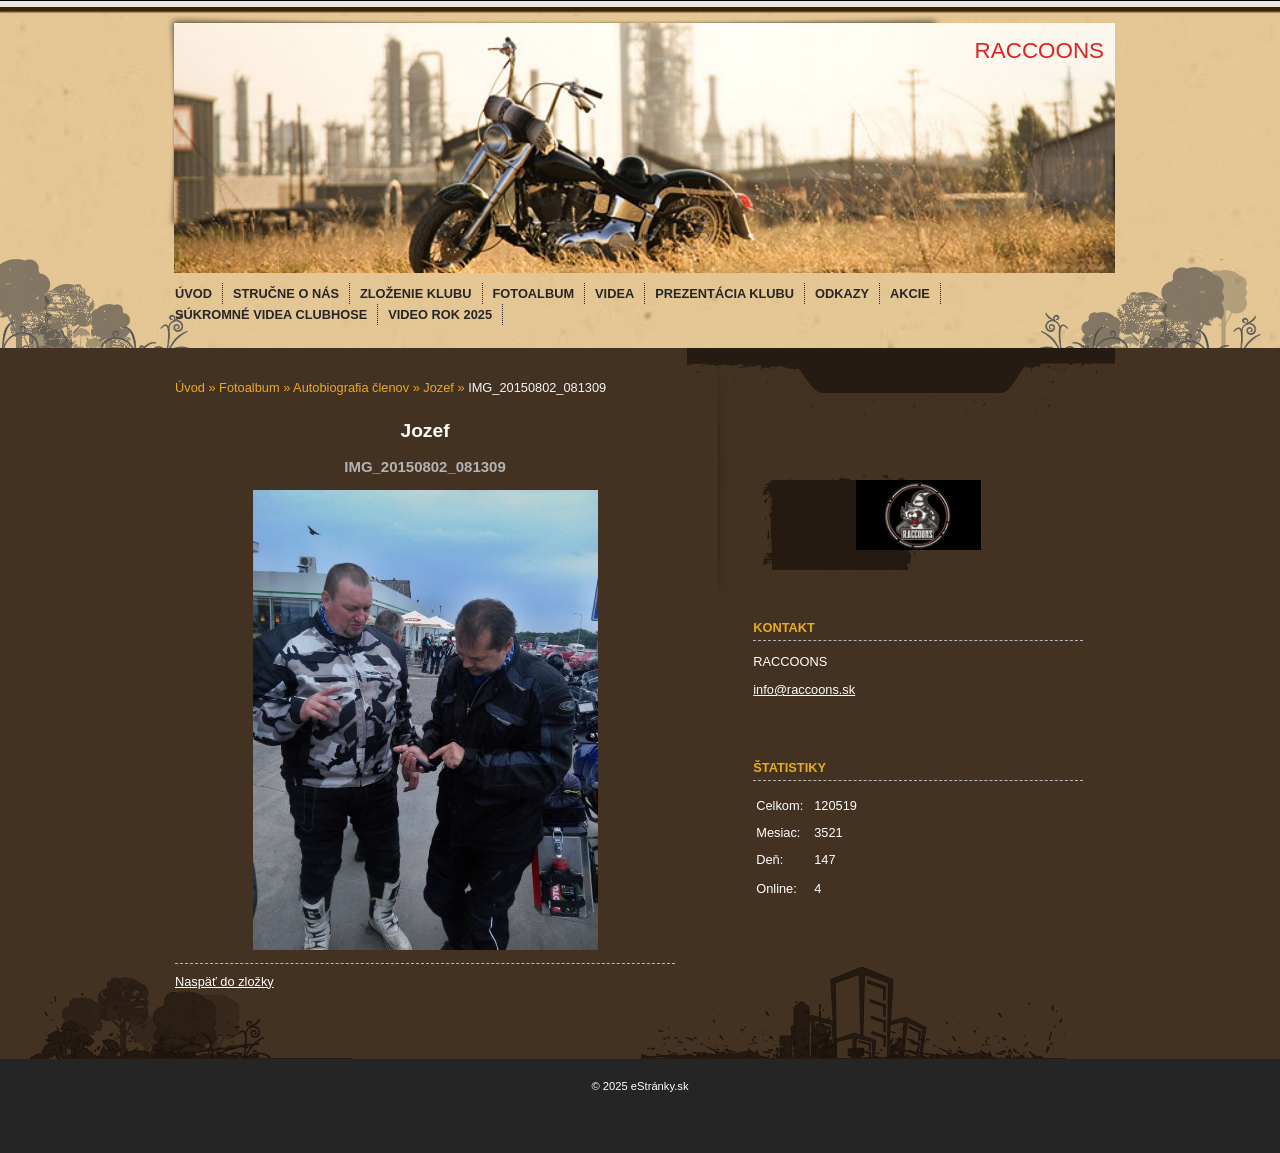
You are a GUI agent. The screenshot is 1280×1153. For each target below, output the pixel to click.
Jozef (438, 387)
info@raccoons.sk (804, 689)
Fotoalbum (249, 387)
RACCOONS (1039, 50)
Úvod (190, 387)
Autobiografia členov (351, 387)
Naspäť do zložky (224, 981)
